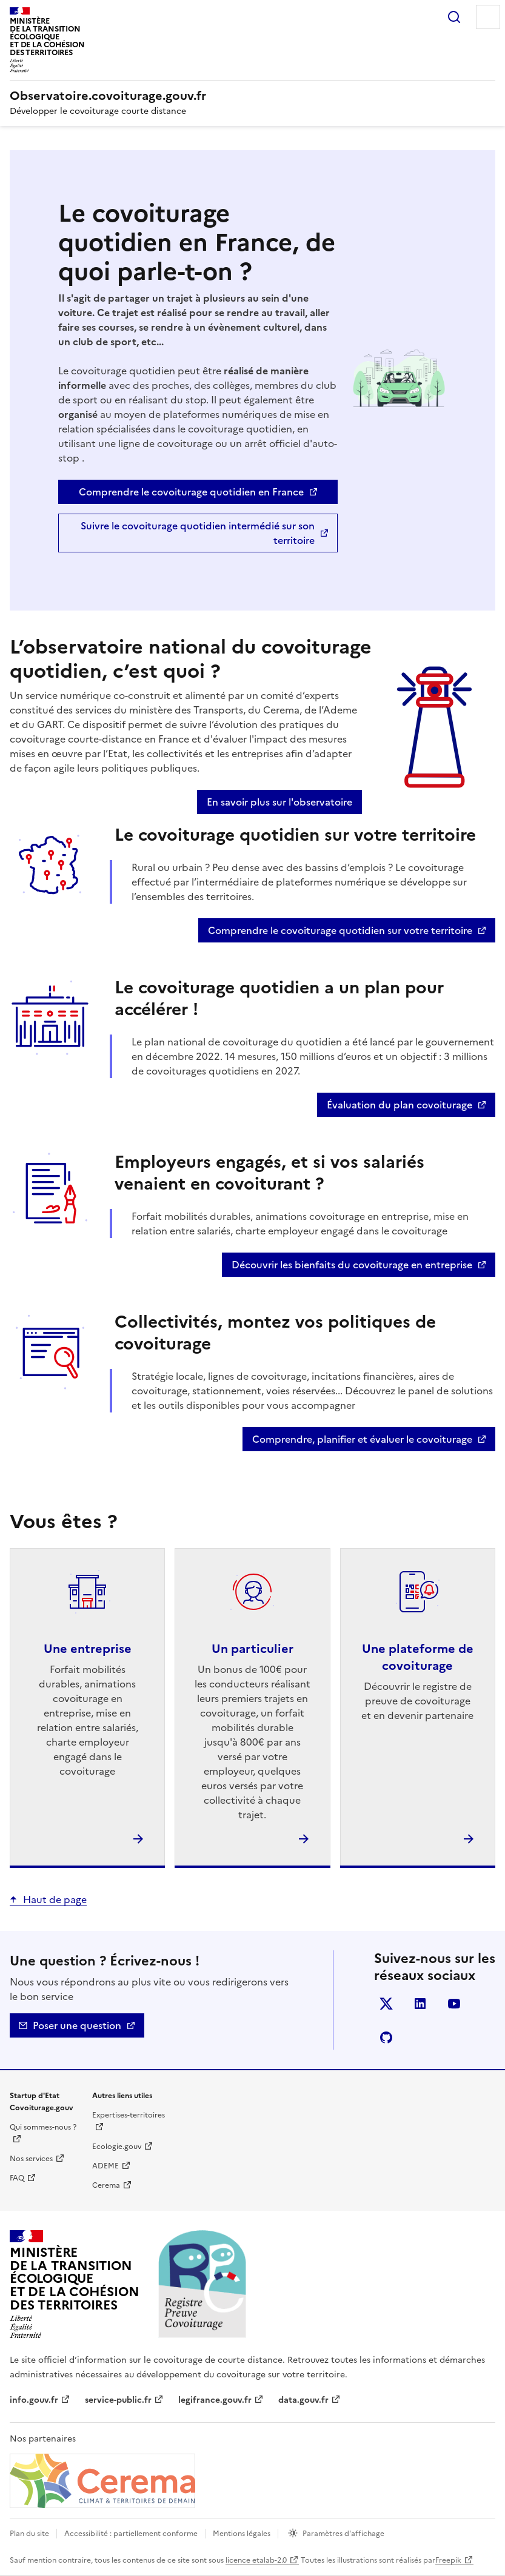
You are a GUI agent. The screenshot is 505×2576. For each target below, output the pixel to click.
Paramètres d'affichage (343, 2533)
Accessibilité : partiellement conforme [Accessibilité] (131, 2533)
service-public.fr (118, 2400)
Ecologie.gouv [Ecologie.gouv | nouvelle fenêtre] (116, 2146)
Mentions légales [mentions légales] (241, 2533)
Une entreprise (88, 1649)
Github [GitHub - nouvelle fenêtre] (388, 2040)
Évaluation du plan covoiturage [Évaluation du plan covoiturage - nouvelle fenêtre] (399, 1105)
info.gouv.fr (34, 2400)
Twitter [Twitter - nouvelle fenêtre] (388, 2006)
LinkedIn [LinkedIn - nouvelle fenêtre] (422, 2006)
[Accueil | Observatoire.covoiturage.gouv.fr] (108, 95)
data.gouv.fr (303, 2400)
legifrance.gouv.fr (215, 2400)
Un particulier (252, 1649)
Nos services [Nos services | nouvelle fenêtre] (31, 2158)
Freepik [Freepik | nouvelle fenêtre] (448, 2560)
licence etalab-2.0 (256, 2560)
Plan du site (29, 2533)
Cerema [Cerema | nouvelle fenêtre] (106, 2185)
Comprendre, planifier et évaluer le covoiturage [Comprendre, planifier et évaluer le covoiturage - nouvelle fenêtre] (362, 1439)
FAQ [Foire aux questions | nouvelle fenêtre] (17, 2178)
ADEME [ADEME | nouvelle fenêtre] (105, 2165)
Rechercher (454, 17)
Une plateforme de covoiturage (417, 1657)
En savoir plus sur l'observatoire (279, 802)
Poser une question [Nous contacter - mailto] (77, 2025)
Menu (488, 17)
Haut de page (55, 1899)
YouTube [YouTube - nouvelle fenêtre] (456, 2006)
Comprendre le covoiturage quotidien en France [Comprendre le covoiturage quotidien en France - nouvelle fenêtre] (191, 492)
